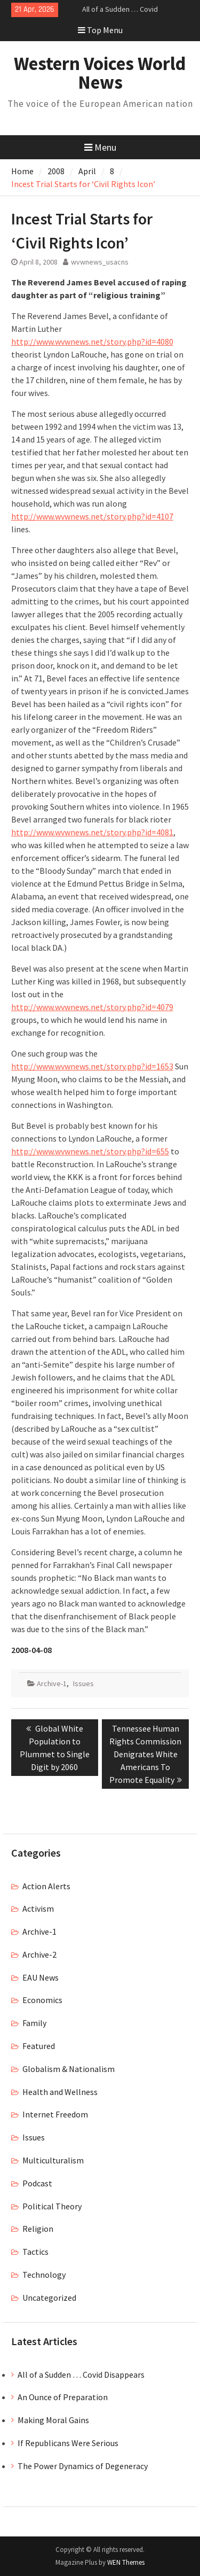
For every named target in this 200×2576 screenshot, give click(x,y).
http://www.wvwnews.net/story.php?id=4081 (92, 832)
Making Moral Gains (53, 2420)
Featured (38, 2045)
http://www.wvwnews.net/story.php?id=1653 (92, 1066)
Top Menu (100, 30)
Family (34, 2023)
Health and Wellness (60, 2091)
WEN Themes (126, 2562)
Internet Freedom (55, 2114)
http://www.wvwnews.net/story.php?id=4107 (92, 516)
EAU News (40, 1977)
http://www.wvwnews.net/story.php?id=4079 (92, 1007)
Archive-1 (52, 1683)
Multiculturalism (53, 2160)
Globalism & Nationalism (68, 2068)
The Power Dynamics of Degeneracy (83, 2466)
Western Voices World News (100, 73)
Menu (100, 147)
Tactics (35, 2251)
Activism (38, 1908)
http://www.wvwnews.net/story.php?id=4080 (92, 341)
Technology (44, 2274)
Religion (37, 2228)
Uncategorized (49, 2297)
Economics (42, 2000)
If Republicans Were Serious (68, 2443)
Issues (83, 1683)
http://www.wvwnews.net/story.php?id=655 (90, 1151)
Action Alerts (46, 1886)
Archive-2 (39, 1954)
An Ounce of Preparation (63, 2397)
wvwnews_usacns (100, 262)
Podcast (37, 2183)
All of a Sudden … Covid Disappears (81, 2374)
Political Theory (52, 2206)
